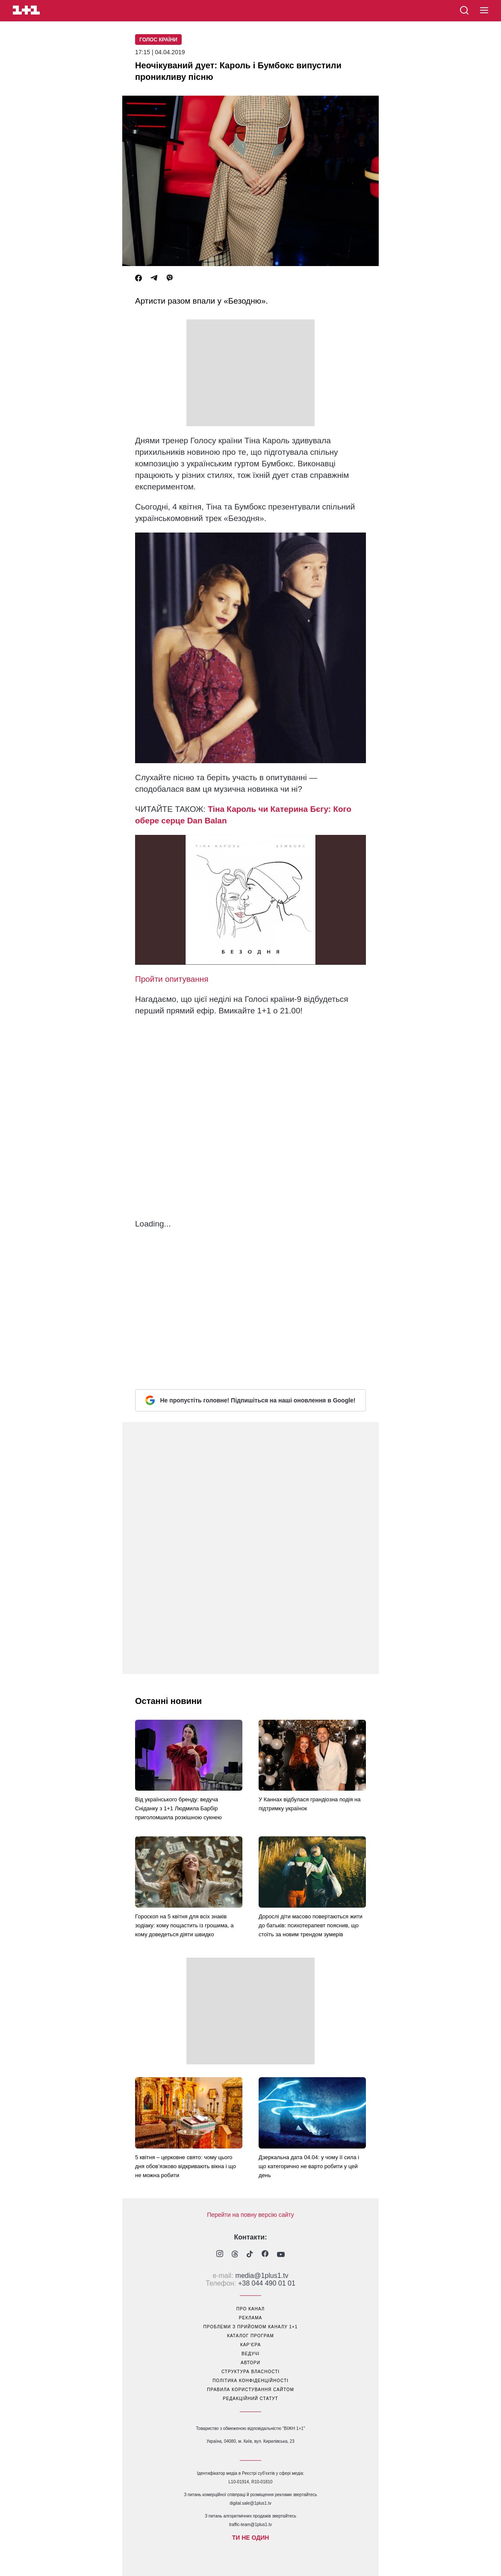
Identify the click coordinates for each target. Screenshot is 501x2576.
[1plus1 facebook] (265, 2254)
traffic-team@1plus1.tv (250, 2524)
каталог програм (250, 2335)
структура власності (250, 2371)
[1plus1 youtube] (281, 2255)
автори (250, 2362)
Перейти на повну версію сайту (250, 2214)
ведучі (250, 2353)
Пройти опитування (172, 979)
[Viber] (169, 278)
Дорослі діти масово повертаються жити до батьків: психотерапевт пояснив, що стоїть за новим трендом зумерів (310, 1925)
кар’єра (250, 2344)
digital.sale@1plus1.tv (250, 2503)
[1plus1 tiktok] (250, 2255)
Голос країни (158, 40)
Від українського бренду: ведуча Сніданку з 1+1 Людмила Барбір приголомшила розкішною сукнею (178, 1808)
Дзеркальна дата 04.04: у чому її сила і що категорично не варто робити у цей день (309, 2166)
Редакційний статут (250, 2398)
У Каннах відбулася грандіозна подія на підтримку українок (310, 1804)
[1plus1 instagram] (219, 2254)
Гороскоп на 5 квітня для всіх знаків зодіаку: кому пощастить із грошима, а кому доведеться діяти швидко (184, 1925)
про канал (250, 2309)
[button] (484, 10)
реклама (250, 2317)
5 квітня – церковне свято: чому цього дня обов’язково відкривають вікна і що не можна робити (185, 2166)
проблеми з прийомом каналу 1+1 (250, 2326)
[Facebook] (138, 278)
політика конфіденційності (250, 2380)
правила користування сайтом (250, 2389)
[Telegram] (153, 278)
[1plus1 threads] (235, 2255)
